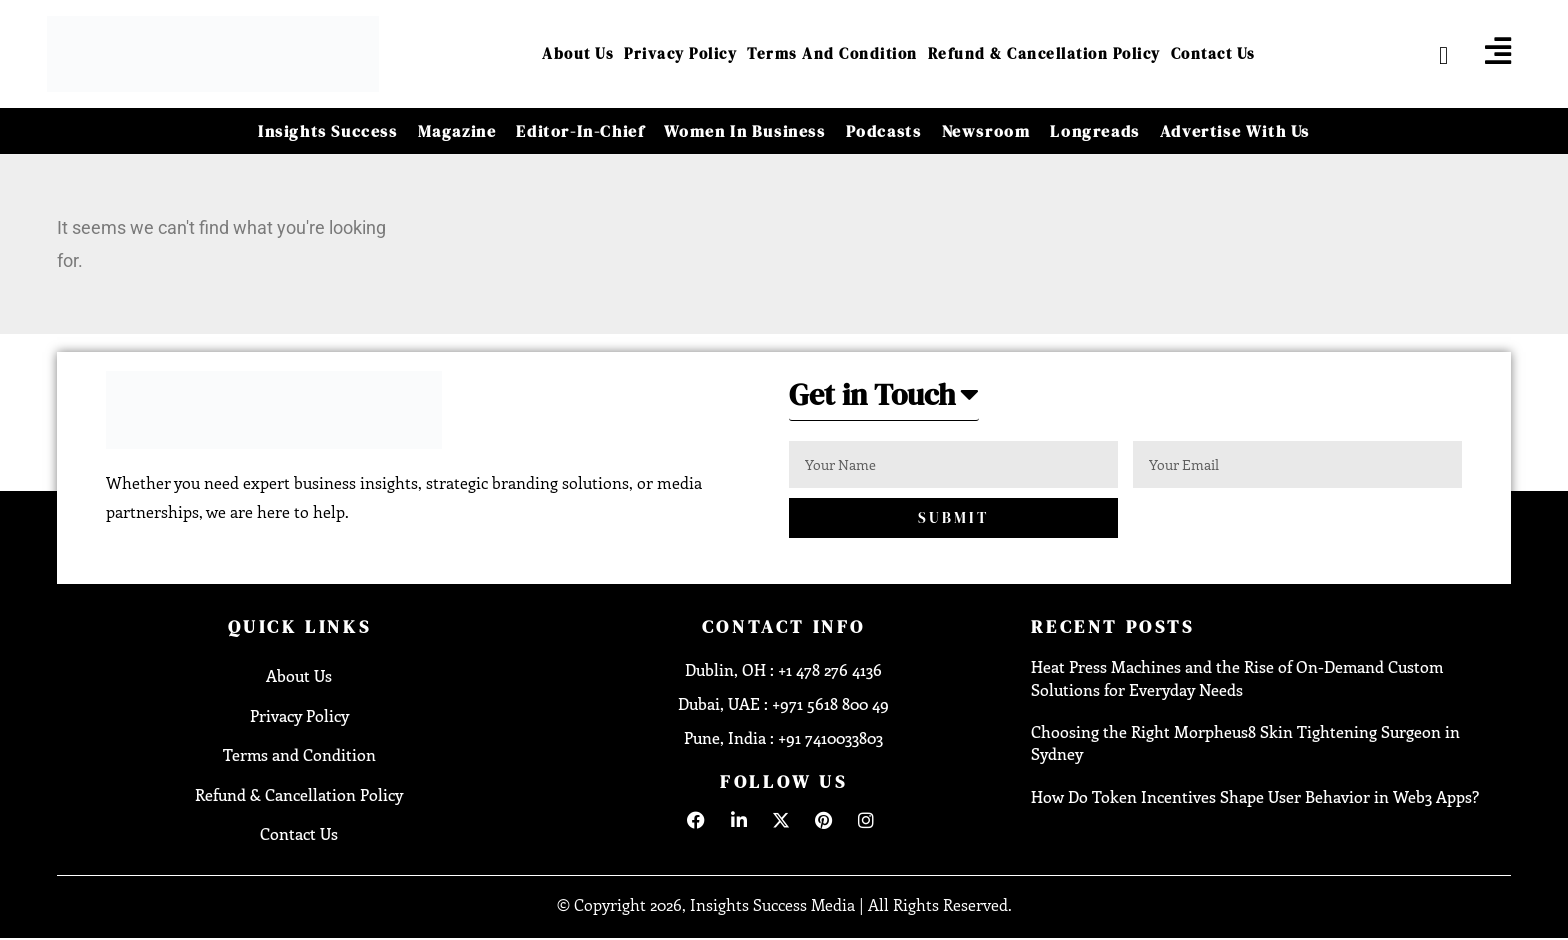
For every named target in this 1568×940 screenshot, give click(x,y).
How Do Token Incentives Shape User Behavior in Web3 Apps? (1255, 796)
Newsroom (986, 131)
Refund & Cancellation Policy (1044, 53)
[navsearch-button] (1428, 54)
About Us (578, 53)
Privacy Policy (680, 53)
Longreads (1094, 131)
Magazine (457, 131)
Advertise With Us (1235, 131)
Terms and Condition (832, 53)
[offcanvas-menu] (1498, 51)
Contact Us (1213, 53)
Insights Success (328, 131)
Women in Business (744, 131)
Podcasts (884, 131)
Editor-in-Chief (580, 131)
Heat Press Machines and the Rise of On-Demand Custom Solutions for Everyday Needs (1237, 677)
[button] (884, 400)
